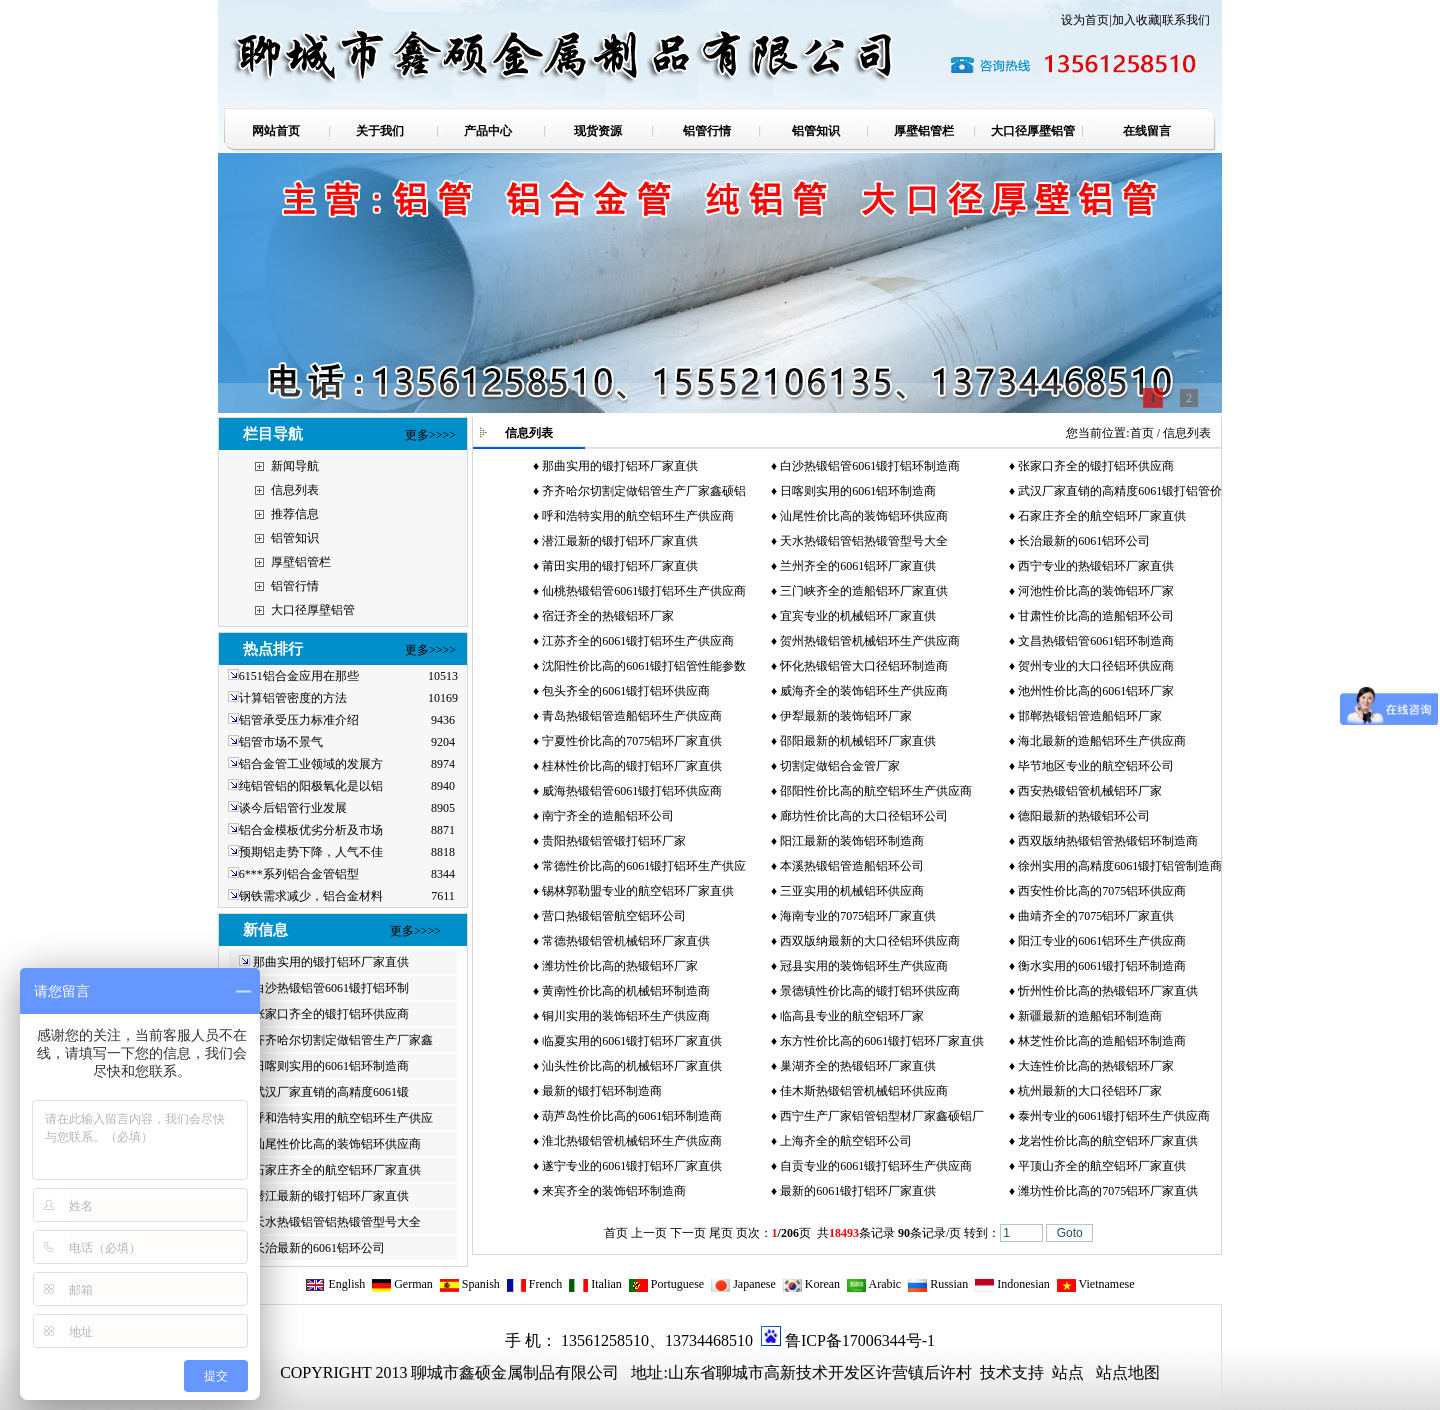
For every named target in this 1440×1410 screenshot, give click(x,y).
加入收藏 (1136, 20)
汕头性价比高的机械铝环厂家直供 (632, 1066)
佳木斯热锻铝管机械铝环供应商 (864, 1091)
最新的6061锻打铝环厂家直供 (858, 1191)
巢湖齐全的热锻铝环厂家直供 (858, 1066)
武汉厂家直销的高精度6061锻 (331, 1092)
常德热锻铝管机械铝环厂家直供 (626, 941)
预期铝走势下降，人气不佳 (311, 852)
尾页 (721, 1233)
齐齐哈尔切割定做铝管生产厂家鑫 (343, 1040)
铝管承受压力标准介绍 (299, 720)
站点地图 (1128, 1372)
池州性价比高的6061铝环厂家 (1096, 691)
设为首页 (1085, 20)
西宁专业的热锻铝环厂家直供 (1096, 566)
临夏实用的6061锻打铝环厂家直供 (632, 1041)
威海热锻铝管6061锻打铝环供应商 (632, 791)
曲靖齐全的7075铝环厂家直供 (1096, 916)
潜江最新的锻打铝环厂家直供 (331, 1196)
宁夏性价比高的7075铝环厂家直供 (632, 741)
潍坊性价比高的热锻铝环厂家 (620, 966)
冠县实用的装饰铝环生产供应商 (864, 966)
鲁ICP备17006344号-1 (860, 1340)
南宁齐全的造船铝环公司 (608, 816)
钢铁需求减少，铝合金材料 (311, 896)
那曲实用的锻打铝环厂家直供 (331, 962)
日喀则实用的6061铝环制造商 (331, 1066)
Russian (937, 1284)
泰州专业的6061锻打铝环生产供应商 (1114, 1116)
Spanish (469, 1284)
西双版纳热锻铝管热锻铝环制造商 (1108, 841)
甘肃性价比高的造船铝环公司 (1096, 616)
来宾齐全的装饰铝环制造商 (614, 1191)
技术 (994, 1372)
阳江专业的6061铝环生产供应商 (1102, 941)
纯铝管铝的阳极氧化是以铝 (311, 786)
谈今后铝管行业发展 (293, 808)
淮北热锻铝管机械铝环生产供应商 (632, 1141)
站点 (1068, 1372)
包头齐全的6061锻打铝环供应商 (626, 691)
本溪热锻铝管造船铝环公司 (852, 866)
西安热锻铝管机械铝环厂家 (1090, 791)
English (335, 1284)
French (534, 1284)
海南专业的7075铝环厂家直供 (858, 916)
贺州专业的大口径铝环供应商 (1096, 666)
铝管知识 (295, 538)
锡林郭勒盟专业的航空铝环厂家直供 (638, 891)
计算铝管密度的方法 (293, 698)
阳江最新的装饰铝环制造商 (852, 841)
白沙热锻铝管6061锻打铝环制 (331, 988)
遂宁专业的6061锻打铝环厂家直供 (632, 1166)
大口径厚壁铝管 (313, 610)
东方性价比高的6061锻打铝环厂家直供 (882, 1041)
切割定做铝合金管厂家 (840, 766)
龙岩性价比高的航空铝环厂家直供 (1108, 1141)
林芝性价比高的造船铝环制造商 (1102, 1041)
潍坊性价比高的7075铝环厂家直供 (1108, 1191)
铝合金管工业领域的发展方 (311, 764)
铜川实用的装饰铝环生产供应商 (626, 1016)
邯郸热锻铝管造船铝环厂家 (1090, 716)
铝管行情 (295, 586)
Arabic (873, 1284)
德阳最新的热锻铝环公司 (1084, 816)
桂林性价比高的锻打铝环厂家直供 (632, 766)
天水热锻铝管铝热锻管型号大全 (337, 1222)
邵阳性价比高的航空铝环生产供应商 (876, 791)
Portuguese (666, 1284)
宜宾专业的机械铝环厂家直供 (858, 616)
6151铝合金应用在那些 (299, 676)
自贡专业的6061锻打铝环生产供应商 (876, 1166)
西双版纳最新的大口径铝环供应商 (870, 941)
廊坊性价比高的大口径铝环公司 (864, 816)
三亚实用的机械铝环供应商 (852, 891)
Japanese (743, 1284)
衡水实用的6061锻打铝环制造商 (1102, 966)
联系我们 (1186, 20)
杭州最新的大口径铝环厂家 (1090, 1091)
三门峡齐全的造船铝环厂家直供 (864, 591)
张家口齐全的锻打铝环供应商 (331, 1014)
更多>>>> (430, 435)
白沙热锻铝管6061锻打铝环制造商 (870, 466)
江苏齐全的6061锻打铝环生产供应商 (638, 641)
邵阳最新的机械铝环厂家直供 (858, 741)
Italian (595, 1284)
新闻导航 (295, 466)
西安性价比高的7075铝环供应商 (1102, 891)
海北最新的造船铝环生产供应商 (1102, 741)
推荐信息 (295, 514)
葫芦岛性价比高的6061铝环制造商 (632, 1116)
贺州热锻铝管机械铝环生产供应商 (870, 641)
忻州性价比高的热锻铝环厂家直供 (1108, 991)
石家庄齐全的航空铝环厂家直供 (337, 1170)
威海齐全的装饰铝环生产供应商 (864, 691)
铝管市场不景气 (282, 742)
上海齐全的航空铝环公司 (846, 1141)
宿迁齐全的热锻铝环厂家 (608, 616)
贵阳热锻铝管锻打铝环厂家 (614, 841)
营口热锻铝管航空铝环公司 (614, 916)
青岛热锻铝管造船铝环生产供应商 (632, 716)
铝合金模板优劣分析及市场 (311, 830)
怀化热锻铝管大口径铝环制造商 (864, 666)
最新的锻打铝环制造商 (602, 1091)
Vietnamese (1095, 1284)
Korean (811, 1284)
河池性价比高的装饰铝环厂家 (1096, 591)
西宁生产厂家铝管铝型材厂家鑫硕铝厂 (882, 1116)
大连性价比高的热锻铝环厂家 (1096, 1066)
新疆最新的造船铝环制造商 (1090, 1016)
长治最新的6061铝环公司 (319, 1248)
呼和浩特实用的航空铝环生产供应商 (638, 516)
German (402, 1284)
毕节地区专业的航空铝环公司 (1096, 766)
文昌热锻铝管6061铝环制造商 (1096, 641)
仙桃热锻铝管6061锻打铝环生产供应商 (644, 591)
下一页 (688, 1233)
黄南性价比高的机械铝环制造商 (626, 991)
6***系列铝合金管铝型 (299, 874)
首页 (1142, 433)
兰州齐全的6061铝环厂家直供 (858, 566)
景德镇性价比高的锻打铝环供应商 (870, 991)
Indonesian (1012, 1284)
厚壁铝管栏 (301, 562)
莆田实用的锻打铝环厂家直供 (620, 566)
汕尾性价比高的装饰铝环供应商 (337, 1144)
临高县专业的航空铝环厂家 (852, 1016)
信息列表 (295, 490)
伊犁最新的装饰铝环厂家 (846, 716)
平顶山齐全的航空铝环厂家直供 (1102, 1166)
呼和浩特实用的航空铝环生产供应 (343, 1118)
